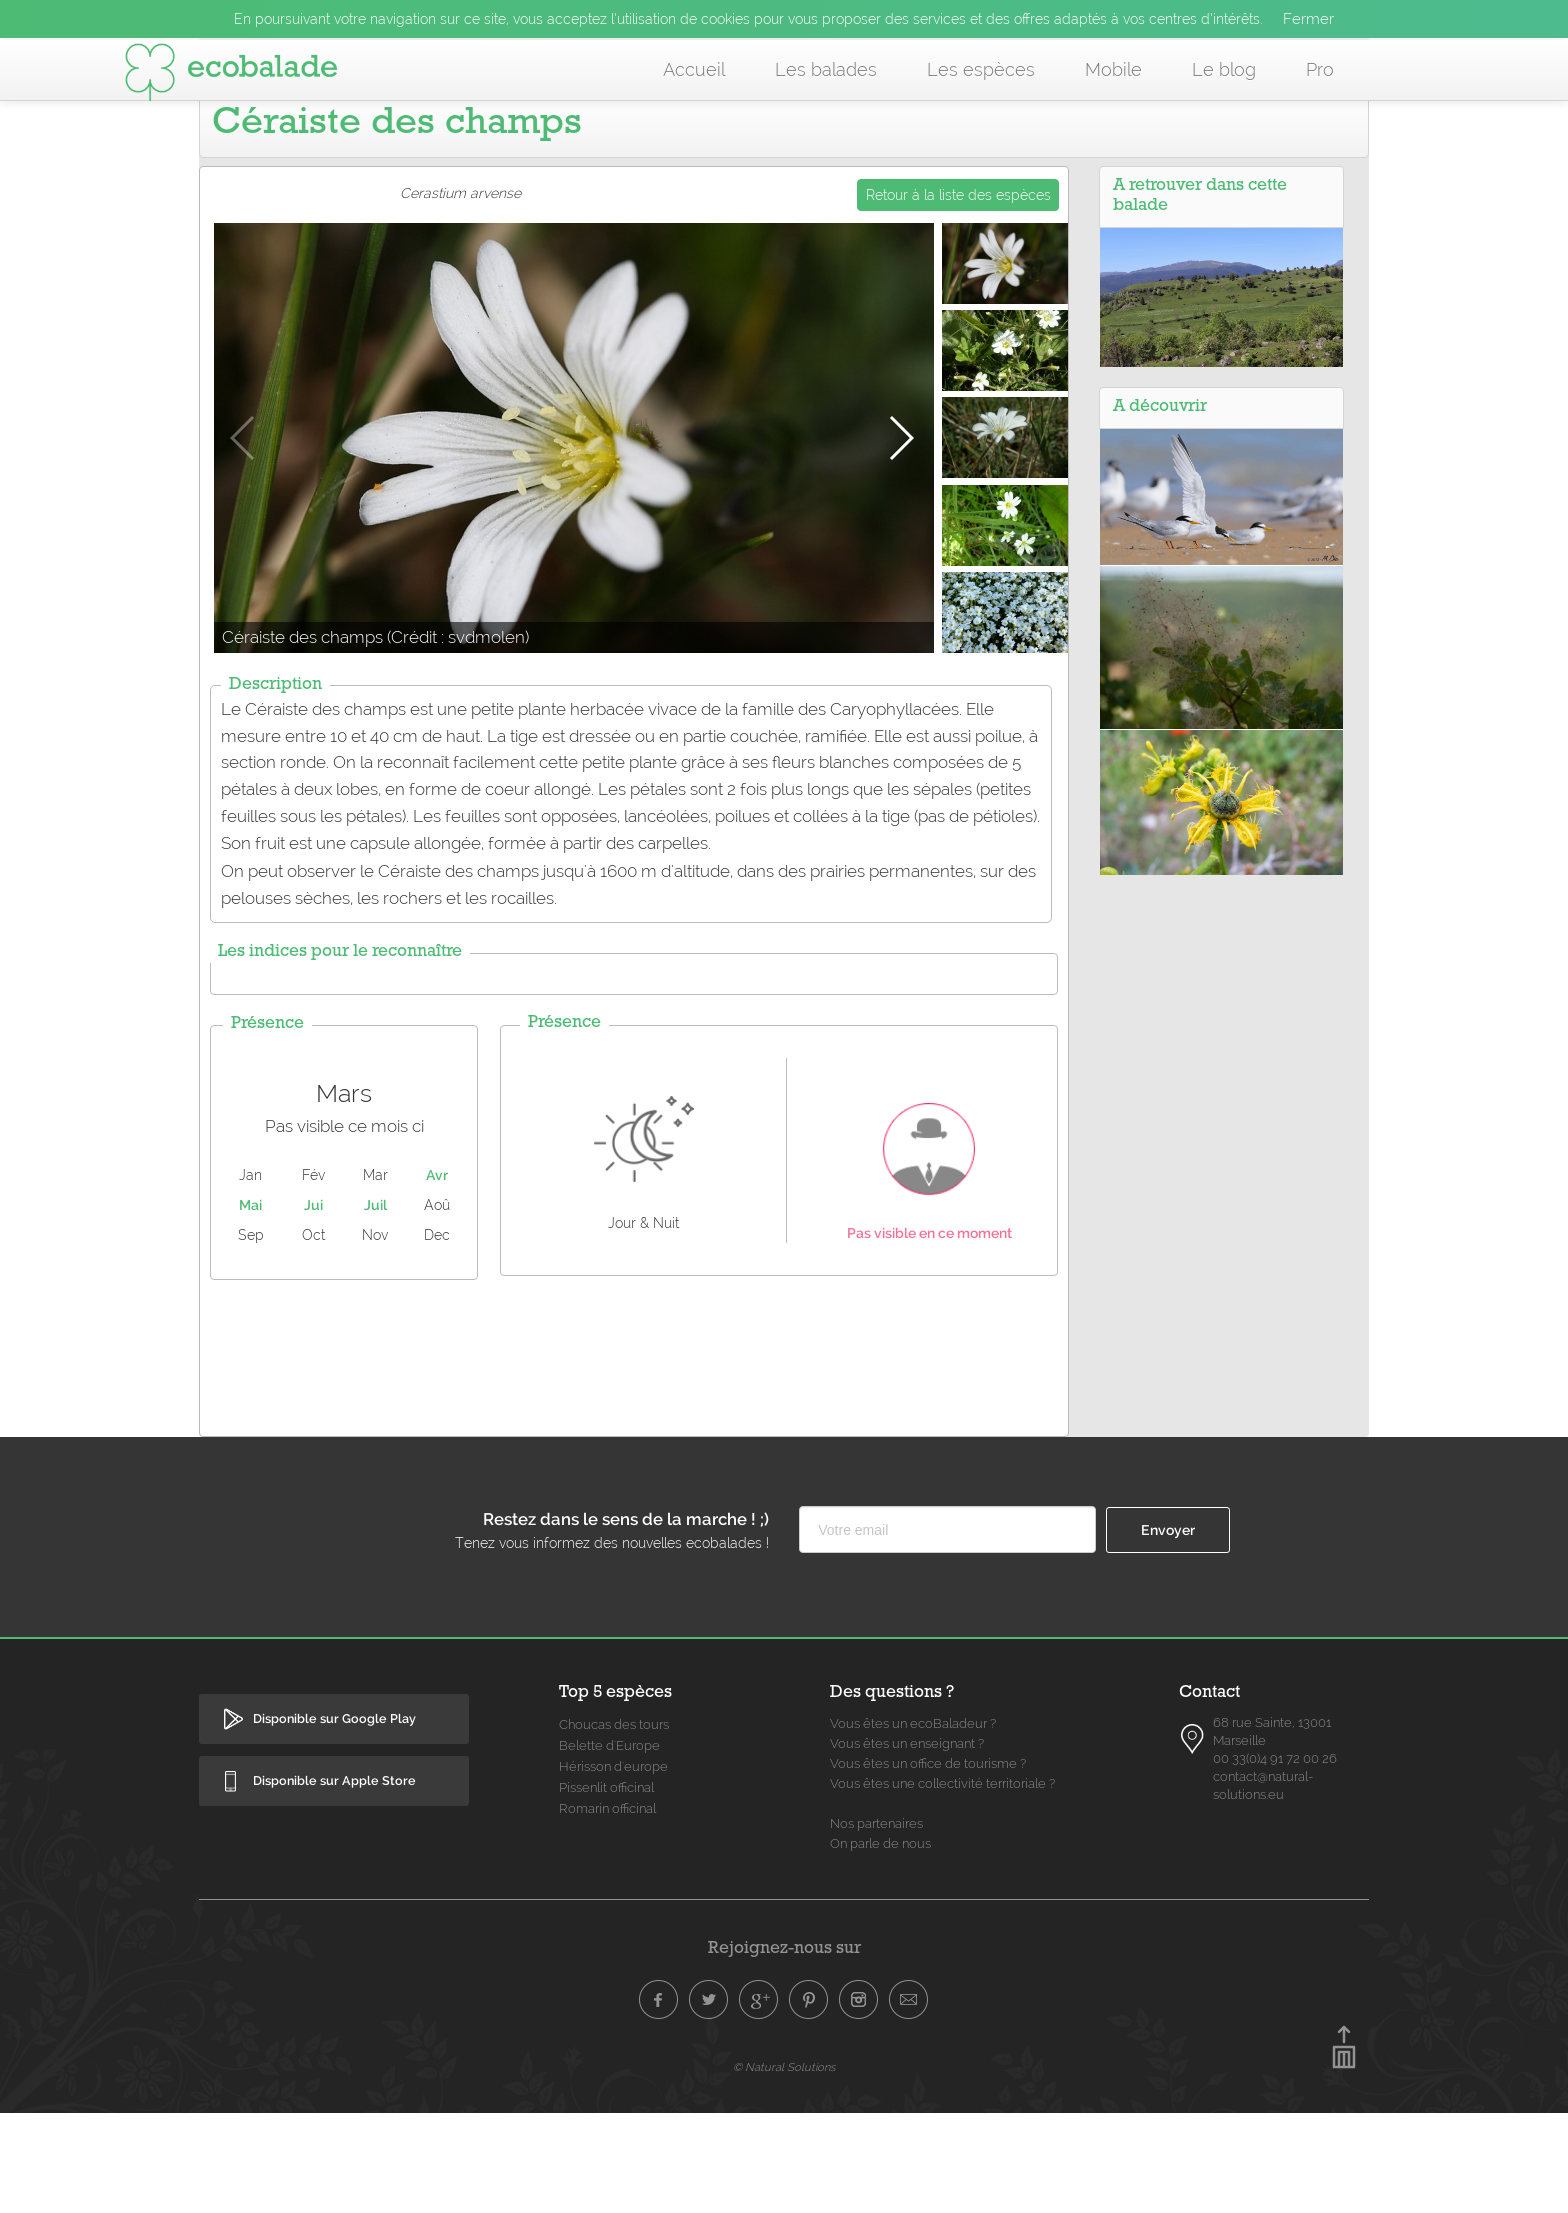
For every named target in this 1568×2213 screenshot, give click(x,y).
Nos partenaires (876, 1923)
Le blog (1224, 69)
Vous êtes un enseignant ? (907, 1843)
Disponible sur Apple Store (334, 1880)
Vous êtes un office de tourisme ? (928, 1863)
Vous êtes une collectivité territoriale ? (942, 1883)
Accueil (694, 69)
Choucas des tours (614, 1824)
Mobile (1113, 69)
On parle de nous (880, 1943)
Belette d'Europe (609, 1845)
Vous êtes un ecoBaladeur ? (913, 1823)
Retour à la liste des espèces (958, 295)
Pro (1320, 69)
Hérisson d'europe (613, 1866)
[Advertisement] (634, 1453)
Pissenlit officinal (606, 1887)
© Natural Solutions (784, 2167)
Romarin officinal (607, 1908)
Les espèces (981, 69)
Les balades (826, 69)
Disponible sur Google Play (334, 1818)
